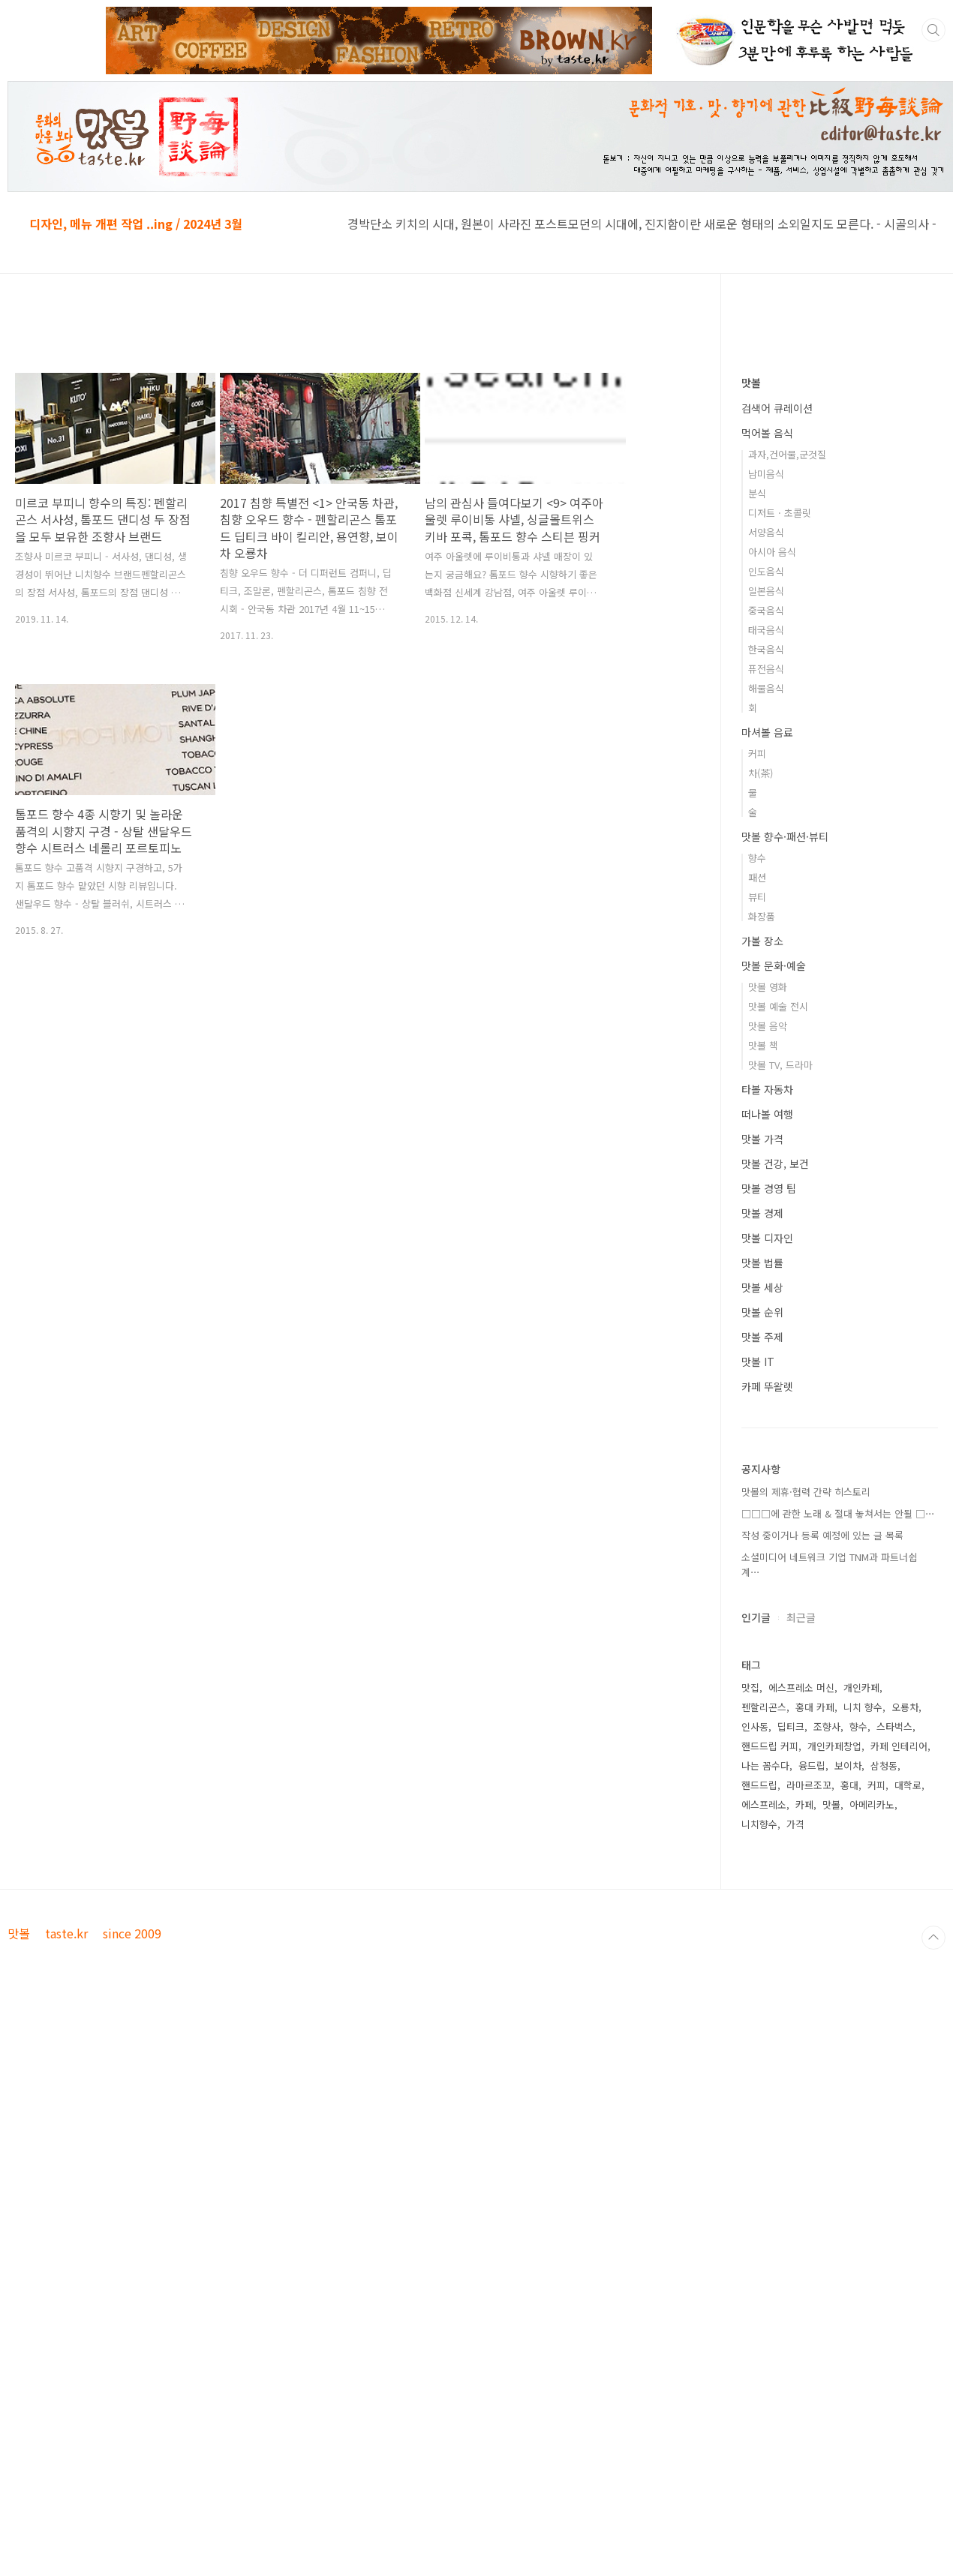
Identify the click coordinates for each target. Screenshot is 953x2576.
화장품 (761, 916)
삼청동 (883, 1765)
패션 (757, 877)
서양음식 (766, 532)
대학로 (907, 1785)
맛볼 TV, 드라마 (780, 1065)
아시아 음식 (772, 552)
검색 (933, 30)
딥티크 (790, 1726)
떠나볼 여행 (767, 1113)
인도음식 (766, 571)
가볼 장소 (762, 940)
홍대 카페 (814, 1707)
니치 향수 (862, 1707)
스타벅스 (894, 1726)
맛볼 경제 (762, 1212)
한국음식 (766, 649)
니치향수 (759, 1824)
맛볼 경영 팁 (768, 1188)
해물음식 (766, 688)
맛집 (750, 1687)
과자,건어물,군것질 (787, 454)
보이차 (847, 1765)
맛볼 (751, 382)
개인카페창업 (834, 1746)
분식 (757, 493)
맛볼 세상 (762, 1287)
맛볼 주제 (762, 1336)
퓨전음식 (766, 669)
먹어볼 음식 (767, 432)
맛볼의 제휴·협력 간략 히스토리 (805, 1492)
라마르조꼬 (808, 1785)
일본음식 (766, 591)
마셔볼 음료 (767, 732)
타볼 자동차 (767, 1089)
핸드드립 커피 (769, 1746)
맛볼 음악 (767, 1026)
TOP (933, 1938)
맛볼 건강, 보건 (775, 1163)
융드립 (811, 1765)
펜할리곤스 (763, 1707)
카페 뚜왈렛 (767, 1386)
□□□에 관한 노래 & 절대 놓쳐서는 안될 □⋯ (838, 1513)
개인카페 (861, 1687)
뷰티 (757, 897)
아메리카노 (871, 1804)
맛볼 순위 (762, 1312)
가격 (795, 1824)
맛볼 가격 (762, 1138)
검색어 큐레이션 (777, 408)
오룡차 (904, 1707)
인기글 (756, 1617)
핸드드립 (759, 1785)
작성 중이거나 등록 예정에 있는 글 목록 (822, 1535)
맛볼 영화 (767, 987)
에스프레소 (763, 1804)
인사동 (754, 1726)
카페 (804, 1804)
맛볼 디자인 (767, 1237)
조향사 (826, 1726)
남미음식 (766, 474)
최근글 (801, 1617)
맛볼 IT (757, 1361)
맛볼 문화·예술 (773, 965)
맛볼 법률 (762, 1262)
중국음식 (766, 610)
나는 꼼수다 (765, 1765)
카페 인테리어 (898, 1746)
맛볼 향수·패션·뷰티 (784, 836)
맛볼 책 (763, 1045)
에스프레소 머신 (801, 1687)
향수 (757, 858)
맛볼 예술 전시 (778, 1006)
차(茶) (760, 773)
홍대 (849, 1785)
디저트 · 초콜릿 (779, 513)
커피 (757, 753)
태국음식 (766, 630)
